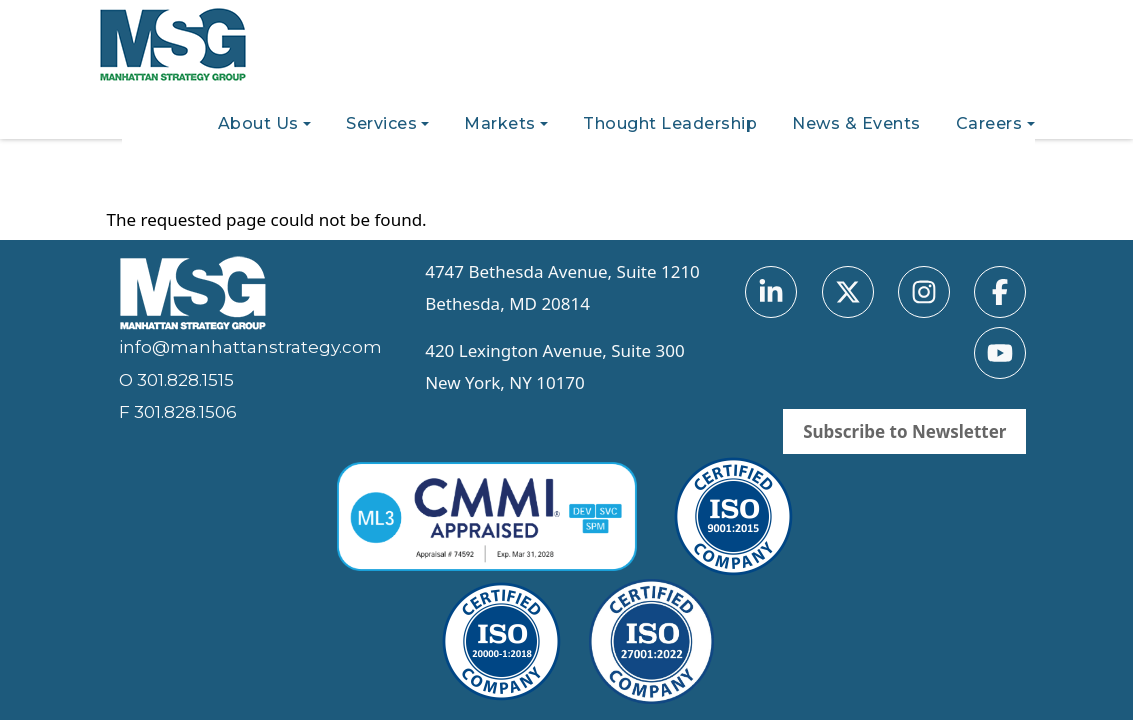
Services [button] (381, 123)
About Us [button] (258, 123)
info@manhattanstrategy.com (250, 347)
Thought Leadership (670, 123)
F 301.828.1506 (178, 412)
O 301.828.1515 (176, 380)
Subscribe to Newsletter (904, 431)
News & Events (856, 123)
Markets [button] (500, 123)
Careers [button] (989, 123)
